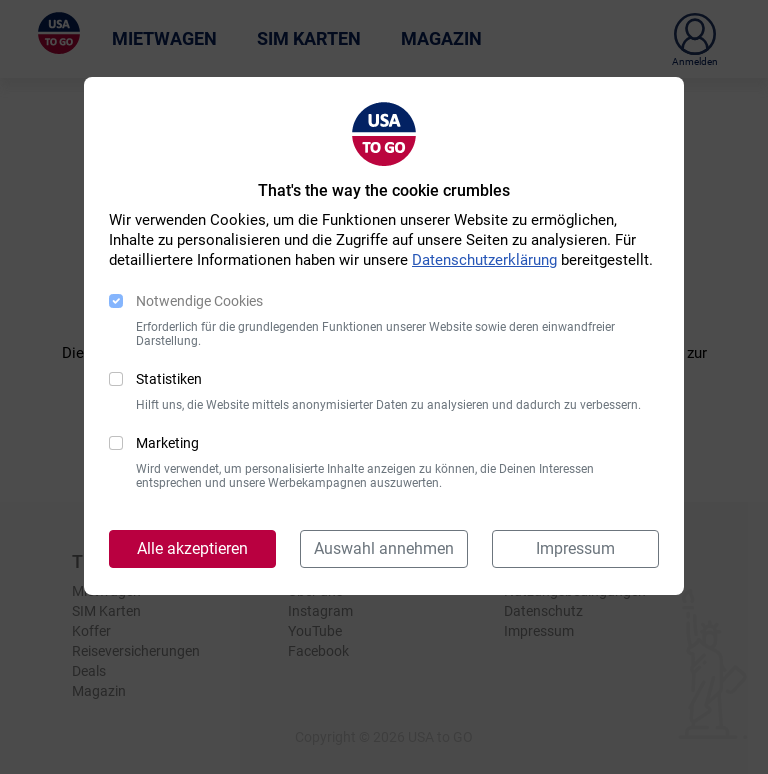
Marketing (167, 443)
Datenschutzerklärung (484, 260)
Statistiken (169, 379)
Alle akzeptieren (192, 548)
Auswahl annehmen (384, 548)
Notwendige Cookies (199, 301)
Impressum (575, 548)
